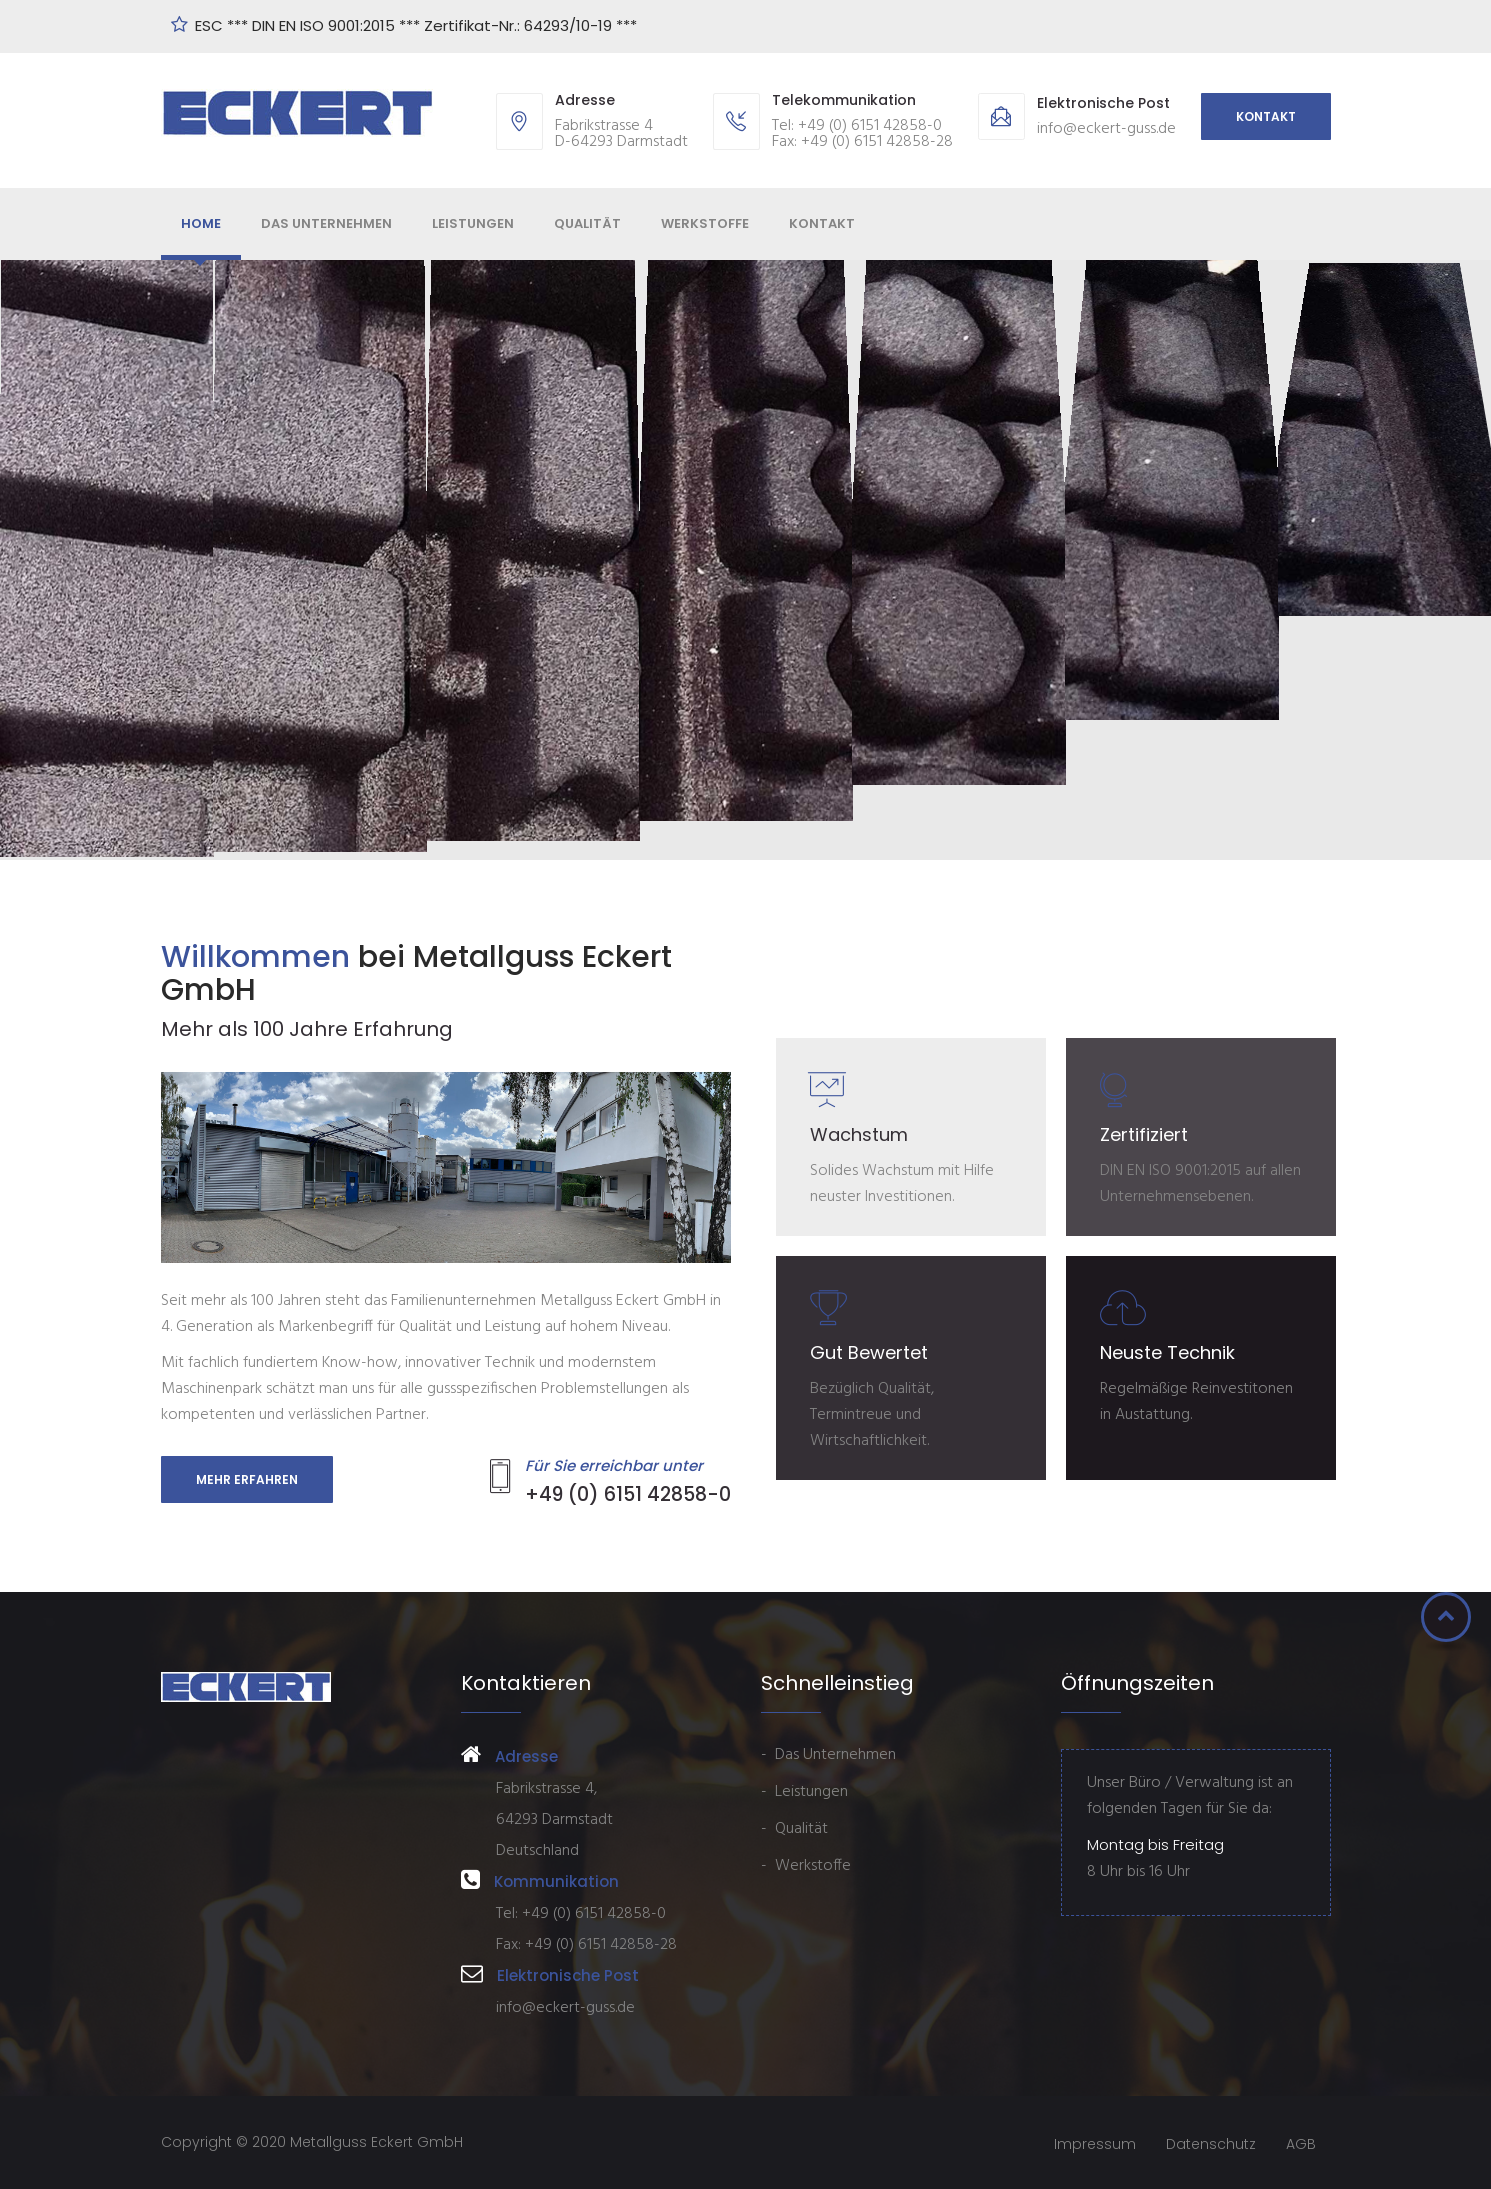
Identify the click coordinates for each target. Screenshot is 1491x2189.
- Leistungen (804, 1792)
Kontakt (1266, 116)
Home (201, 223)
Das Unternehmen (326, 223)
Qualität (587, 223)
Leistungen (473, 223)
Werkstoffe (705, 223)
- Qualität (794, 1829)
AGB (1301, 2144)
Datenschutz (1211, 2144)
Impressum (1095, 2144)
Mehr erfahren (247, 1479)
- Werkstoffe (806, 1866)
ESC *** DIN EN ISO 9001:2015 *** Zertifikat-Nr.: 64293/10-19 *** (418, 25)
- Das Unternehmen (828, 1755)
